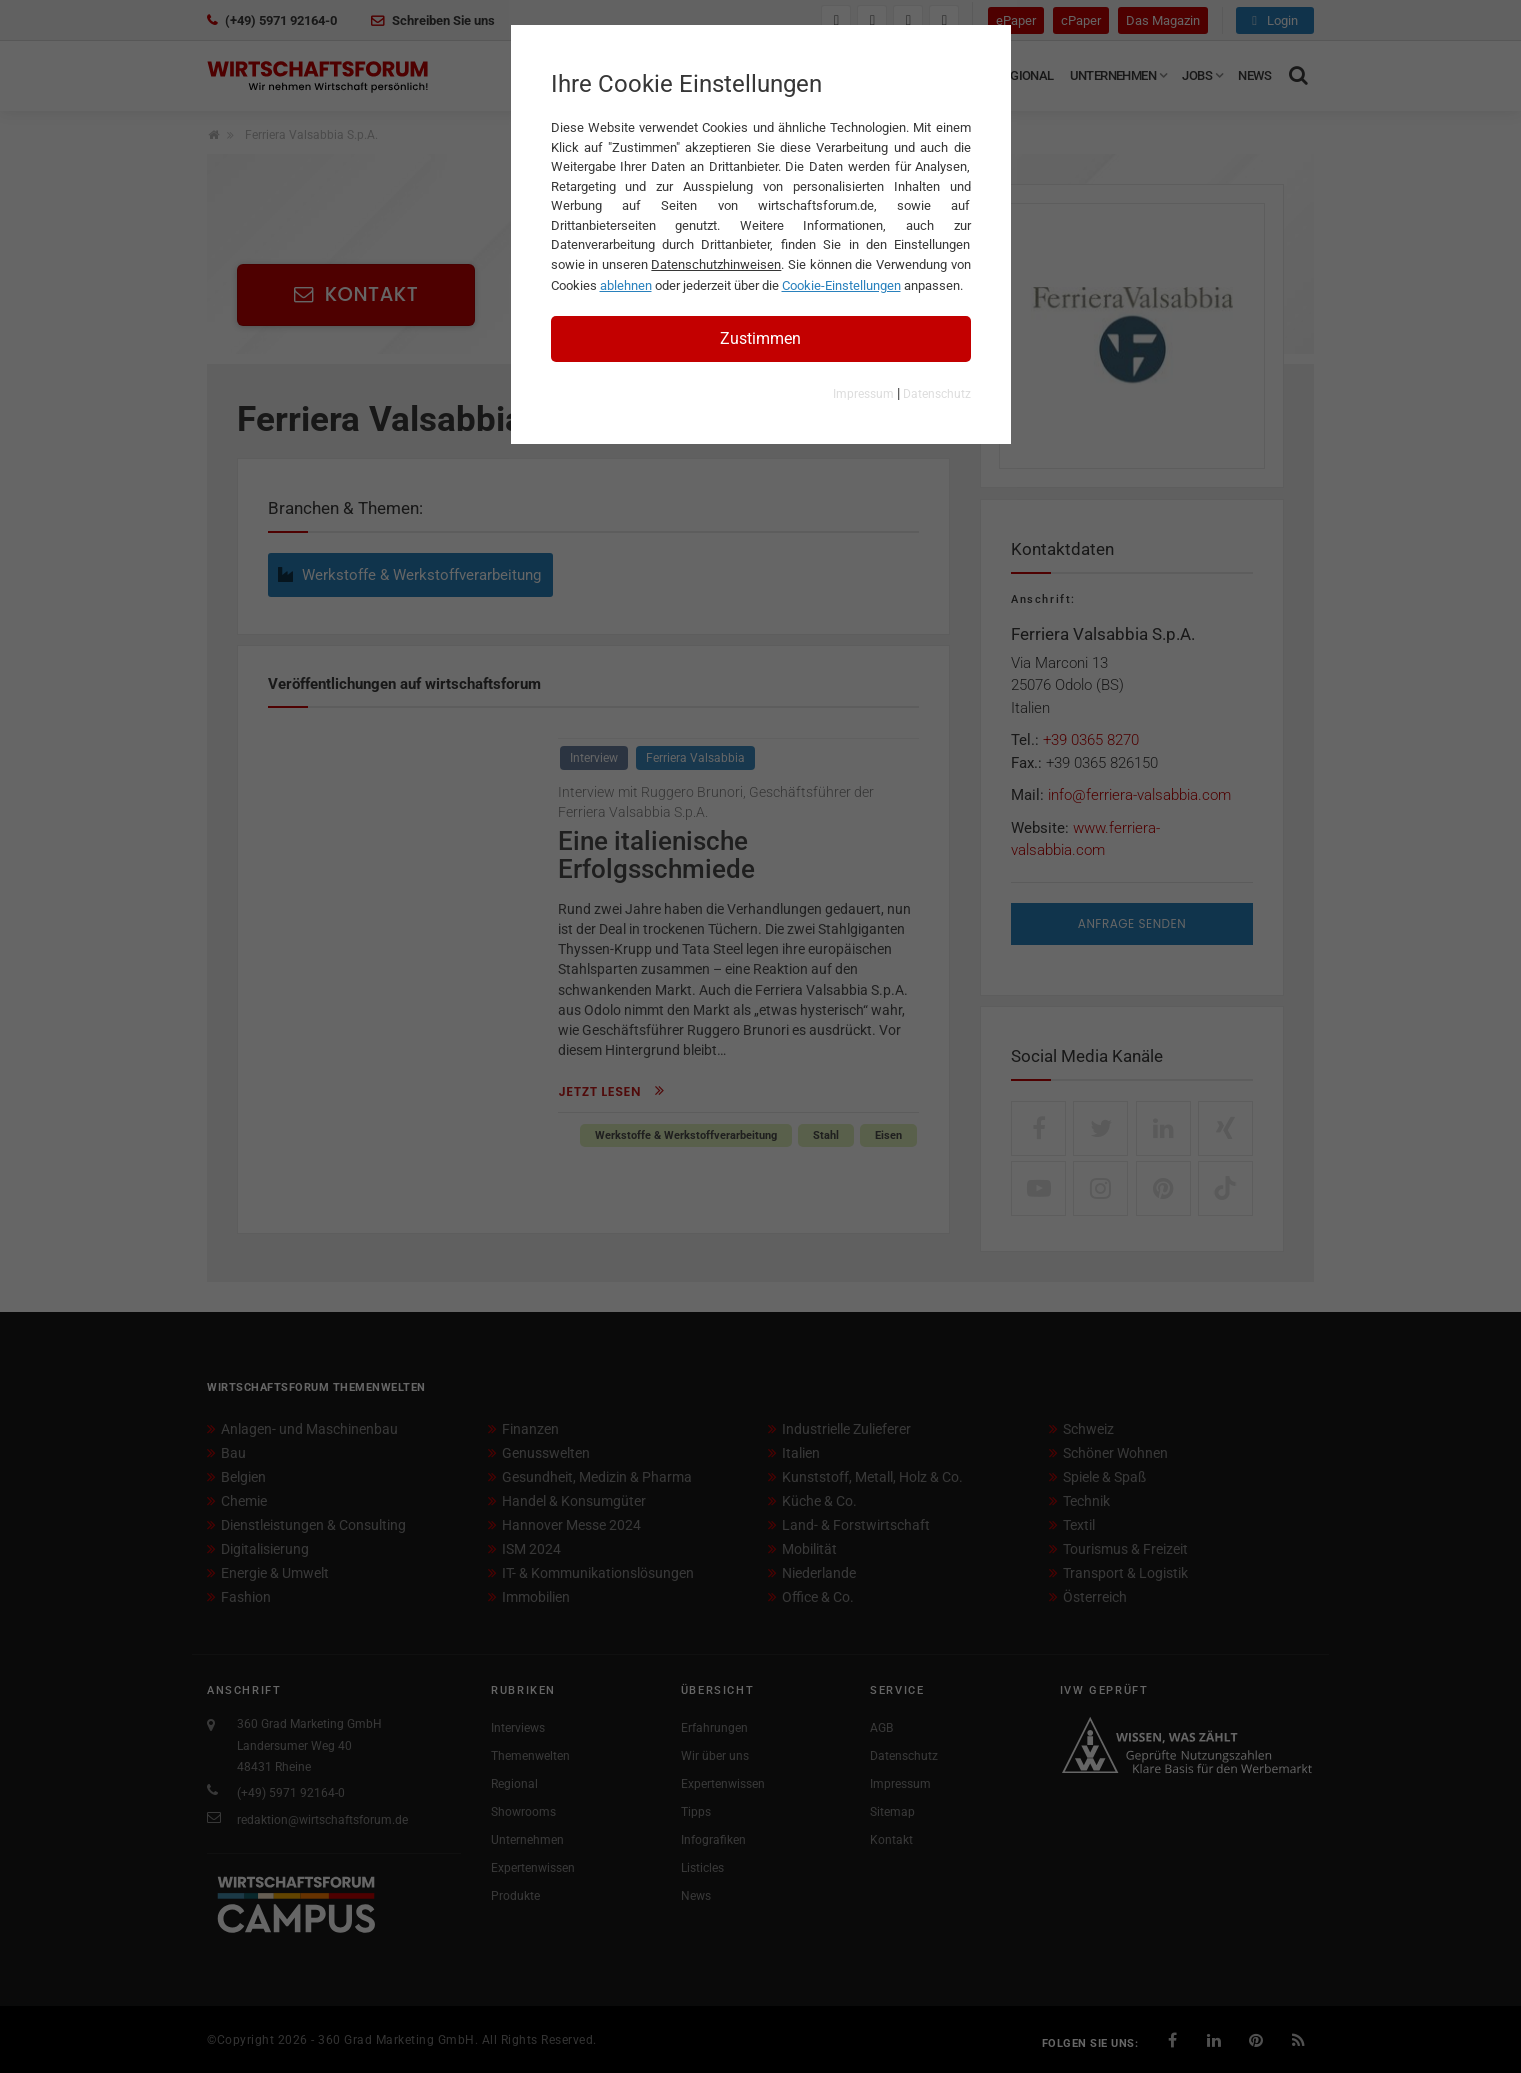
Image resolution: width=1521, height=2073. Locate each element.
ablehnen (626, 285)
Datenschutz (937, 394)
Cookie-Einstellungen (841, 285)
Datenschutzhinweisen (716, 264)
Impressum (863, 394)
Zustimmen (760, 338)
